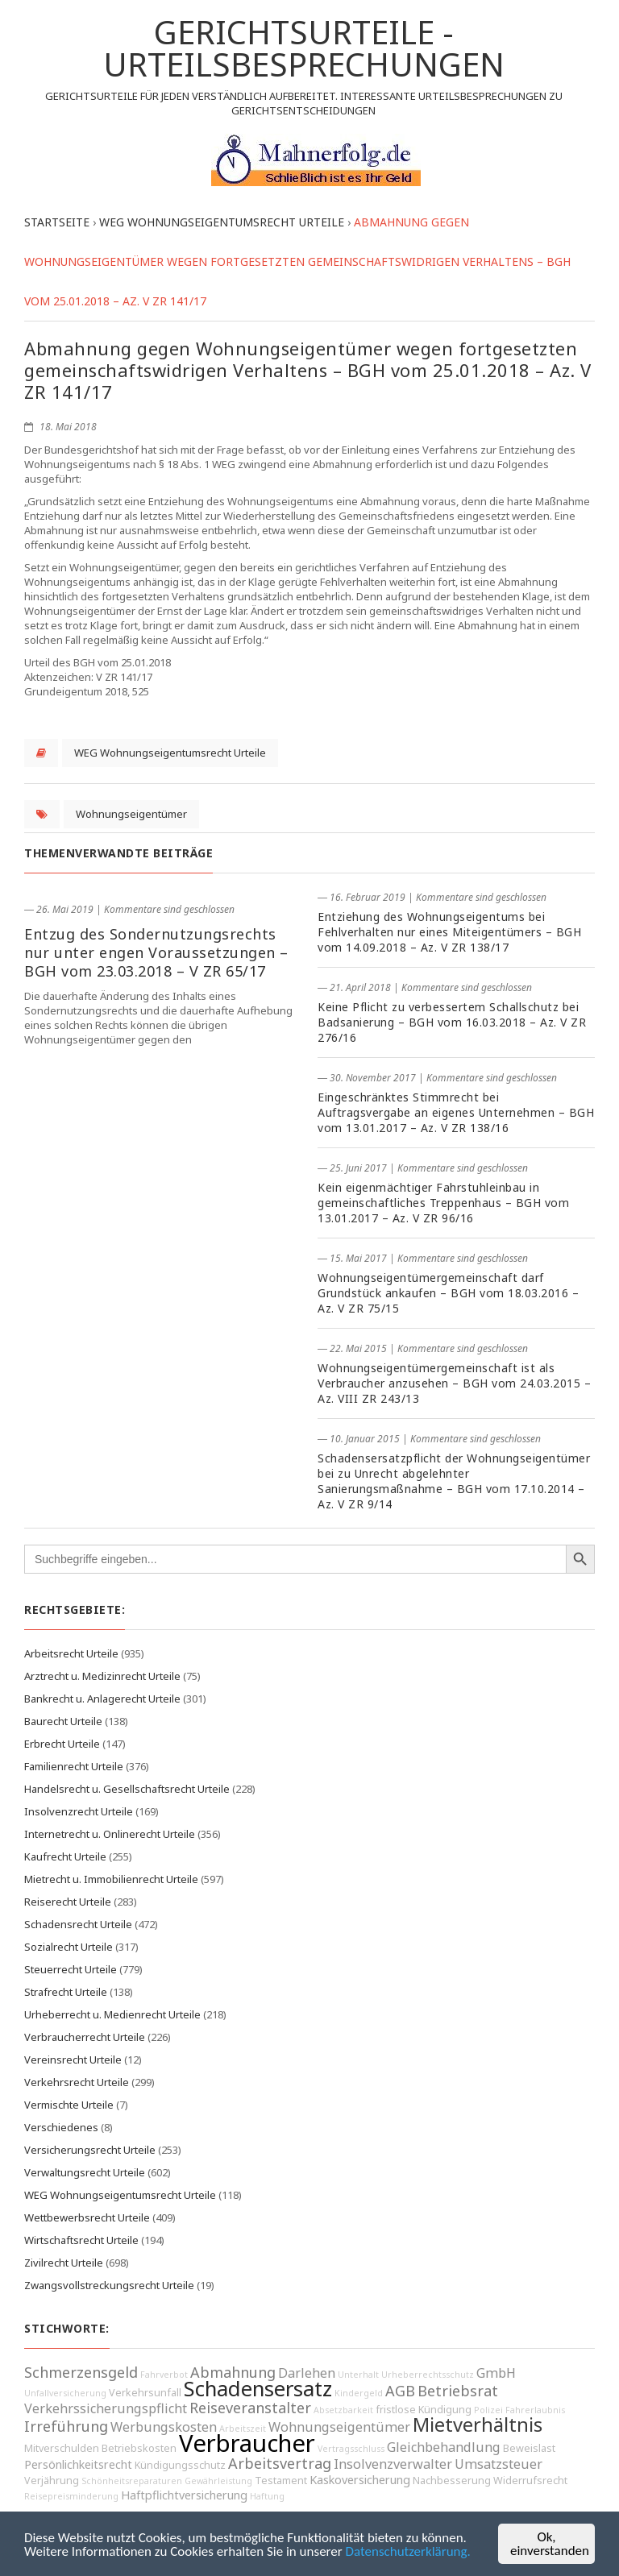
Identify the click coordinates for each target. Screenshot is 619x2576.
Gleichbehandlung (444, 2447)
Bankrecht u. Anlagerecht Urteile (102, 1698)
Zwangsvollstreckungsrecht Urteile (109, 2285)
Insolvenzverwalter (393, 2464)
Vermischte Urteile (69, 2104)
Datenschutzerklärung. (408, 2552)
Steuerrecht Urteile (70, 1969)
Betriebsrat (458, 2390)
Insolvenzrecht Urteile (78, 1811)
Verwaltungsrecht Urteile (84, 2172)
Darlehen (306, 2373)
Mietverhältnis (477, 2424)
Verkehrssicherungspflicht (105, 2408)
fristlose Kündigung (424, 2409)
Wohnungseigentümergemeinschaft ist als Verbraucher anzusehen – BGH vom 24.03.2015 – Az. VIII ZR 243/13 (454, 1383)
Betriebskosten (139, 2448)
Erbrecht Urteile (62, 1743)
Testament (281, 2480)
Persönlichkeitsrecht (78, 2464)
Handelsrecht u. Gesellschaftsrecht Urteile (127, 1789)
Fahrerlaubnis (535, 2410)
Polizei (488, 2410)
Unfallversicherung (65, 2393)
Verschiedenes (61, 2127)
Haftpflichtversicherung (184, 2495)
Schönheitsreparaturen (131, 2481)
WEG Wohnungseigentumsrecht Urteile (170, 752)
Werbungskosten (163, 2427)
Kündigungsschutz (180, 2465)
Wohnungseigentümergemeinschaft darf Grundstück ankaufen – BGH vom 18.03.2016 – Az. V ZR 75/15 (448, 1293)
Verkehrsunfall (145, 2393)
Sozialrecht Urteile (68, 1946)
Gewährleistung (218, 2481)
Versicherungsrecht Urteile (90, 2150)
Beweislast (529, 2448)
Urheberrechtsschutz (427, 2374)
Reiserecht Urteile (67, 1901)
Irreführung (66, 2426)
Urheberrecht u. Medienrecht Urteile (112, 2014)
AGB (400, 2390)
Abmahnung (233, 2372)
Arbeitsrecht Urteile (71, 1653)
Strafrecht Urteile (65, 1992)
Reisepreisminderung (71, 2496)
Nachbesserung (452, 2480)
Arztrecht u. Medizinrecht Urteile (102, 1676)
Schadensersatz (258, 2389)
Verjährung (51, 2480)
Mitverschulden (61, 2448)
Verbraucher (247, 2443)
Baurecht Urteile (63, 1721)
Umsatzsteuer (498, 2464)
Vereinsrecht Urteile (73, 2059)
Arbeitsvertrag (279, 2463)
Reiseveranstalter (250, 2407)
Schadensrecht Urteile (78, 1924)
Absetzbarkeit (343, 2410)
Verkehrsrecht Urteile (76, 2082)
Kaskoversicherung (360, 2479)
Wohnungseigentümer (131, 814)
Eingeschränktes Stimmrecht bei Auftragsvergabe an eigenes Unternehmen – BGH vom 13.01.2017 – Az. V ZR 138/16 (456, 1112)
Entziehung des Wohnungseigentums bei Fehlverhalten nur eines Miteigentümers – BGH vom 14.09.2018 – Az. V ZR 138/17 (449, 932)
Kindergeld (358, 2393)
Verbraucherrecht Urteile (84, 2037)
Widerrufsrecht (530, 2480)
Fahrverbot (164, 2374)
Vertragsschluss (351, 2448)
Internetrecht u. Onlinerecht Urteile (109, 1834)
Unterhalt (358, 2374)
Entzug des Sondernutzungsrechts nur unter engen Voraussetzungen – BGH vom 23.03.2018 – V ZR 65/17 (156, 952)
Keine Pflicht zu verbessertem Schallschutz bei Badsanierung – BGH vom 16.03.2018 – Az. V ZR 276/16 (452, 1022)
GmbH (496, 2373)
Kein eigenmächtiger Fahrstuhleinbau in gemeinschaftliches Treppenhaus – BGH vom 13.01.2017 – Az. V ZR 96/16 (443, 1203)
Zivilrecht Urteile (63, 2262)
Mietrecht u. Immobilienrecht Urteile (111, 1879)
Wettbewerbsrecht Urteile (87, 2217)
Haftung (267, 2496)
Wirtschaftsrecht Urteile (81, 2240)
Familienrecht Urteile (73, 1766)
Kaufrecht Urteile (65, 1856)
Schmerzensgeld (81, 2372)
